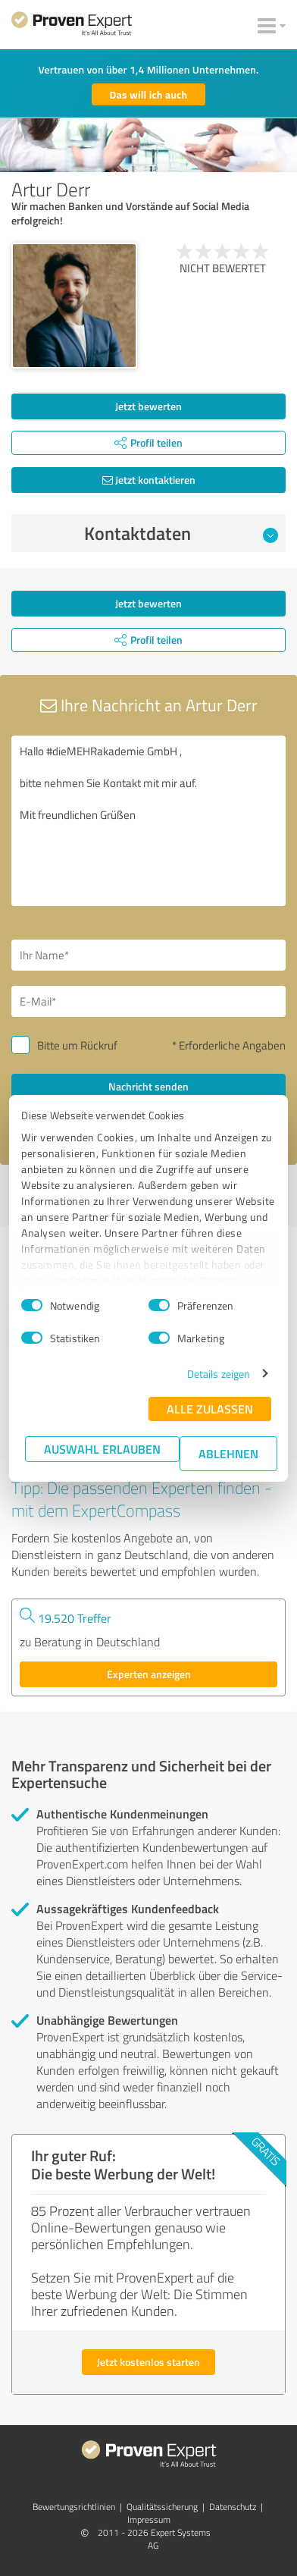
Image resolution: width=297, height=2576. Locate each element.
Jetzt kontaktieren (148, 479)
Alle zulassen (210, 1408)
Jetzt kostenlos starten (148, 2362)
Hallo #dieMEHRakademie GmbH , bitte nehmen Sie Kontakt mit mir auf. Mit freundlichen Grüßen (148, 821)
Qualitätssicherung (162, 2506)
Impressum (148, 2519)
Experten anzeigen (149, 1674)
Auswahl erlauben (102, 1448)
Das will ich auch (149, 94)
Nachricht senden (148, 1086)
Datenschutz (232, 2506)
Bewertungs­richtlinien (74, 2506)
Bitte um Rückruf (77, 1045)
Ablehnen (228, 1453)
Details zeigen (218, 1373)
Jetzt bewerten (148, 406)
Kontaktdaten (181, 533)
